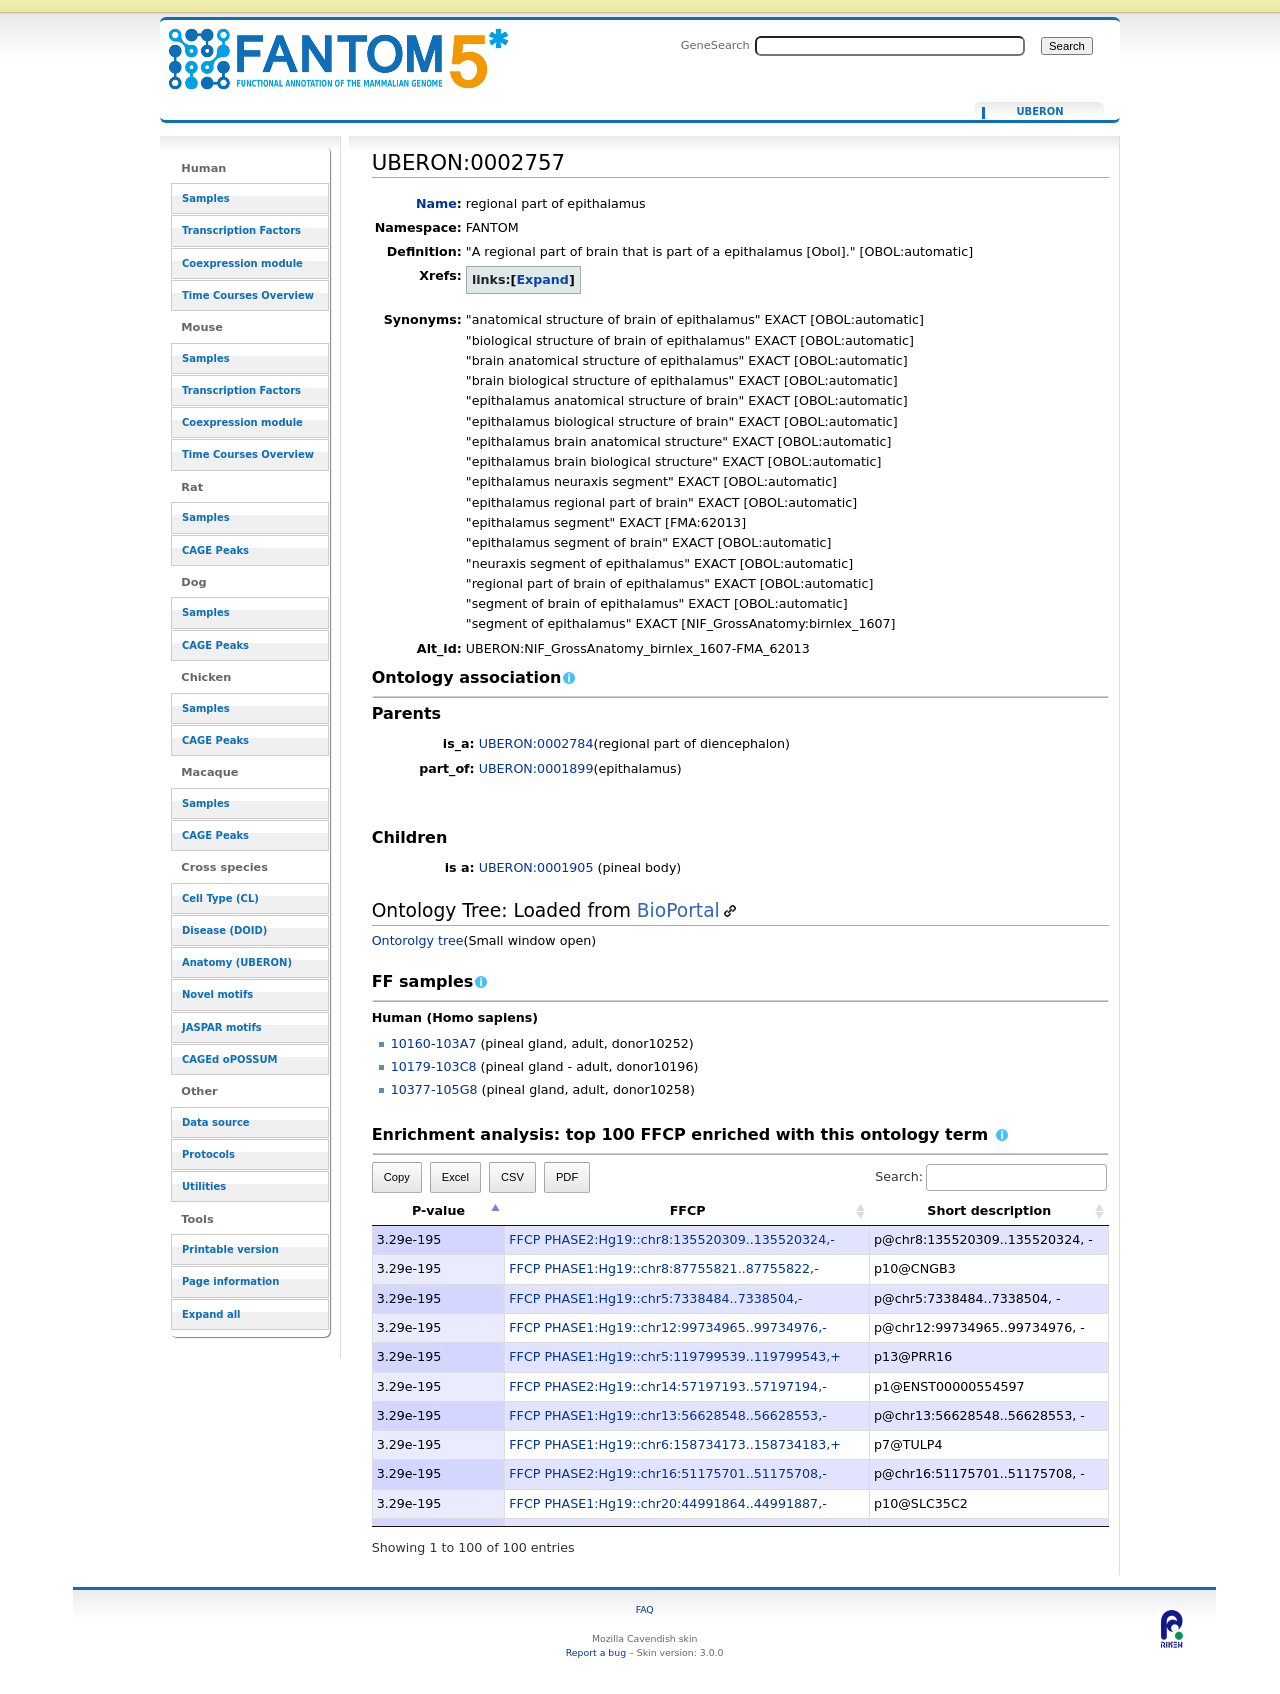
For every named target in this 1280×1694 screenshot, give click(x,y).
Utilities (204, 1186)
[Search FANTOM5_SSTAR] (890, 46)
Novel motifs (217, 994)
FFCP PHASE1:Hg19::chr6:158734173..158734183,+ (675, 1444)
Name (436, 203)
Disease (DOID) (224, 930)
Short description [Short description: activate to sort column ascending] (989, 1210)
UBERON (1039, 112)
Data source (216, 1122)
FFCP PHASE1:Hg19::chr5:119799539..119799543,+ (675, 1356)
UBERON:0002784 (536, 743)
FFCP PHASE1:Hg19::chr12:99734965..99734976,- (667, 1327)
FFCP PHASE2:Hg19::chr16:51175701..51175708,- (667, 1473)
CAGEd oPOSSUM (229, 1059)
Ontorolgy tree (418, 940)
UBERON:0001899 (536, 768)
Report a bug (596, 1652)
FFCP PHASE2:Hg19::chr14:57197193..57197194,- (667, 1386)
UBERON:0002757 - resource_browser (326, 47)
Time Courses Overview (248, 295)
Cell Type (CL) (220, 898)
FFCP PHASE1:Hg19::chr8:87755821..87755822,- (663, 1268)
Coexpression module (242, 263)
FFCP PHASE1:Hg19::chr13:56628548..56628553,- (667, 1415)
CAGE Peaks (215, 550)
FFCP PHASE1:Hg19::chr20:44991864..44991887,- (667, 1503)
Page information (230, 1281)
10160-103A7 (434, 1043)
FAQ (645, 1609)
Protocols (208, 1154)
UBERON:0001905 (536, 867)
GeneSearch (715, 45)
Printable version (230, 1249)
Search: (991, 1176)
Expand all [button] (211, 1314)
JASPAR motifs (222, 1027)
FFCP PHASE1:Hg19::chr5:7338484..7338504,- (655, 1298)
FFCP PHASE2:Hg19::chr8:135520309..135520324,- (671, 1239)
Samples (206, 198)
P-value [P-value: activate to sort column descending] (438, 1210)
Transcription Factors (241, 230)
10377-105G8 (434, 1089)
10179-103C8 (434, 1066)
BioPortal (678, 910)
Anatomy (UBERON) (237, 962)
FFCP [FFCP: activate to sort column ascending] (688, 1210)
